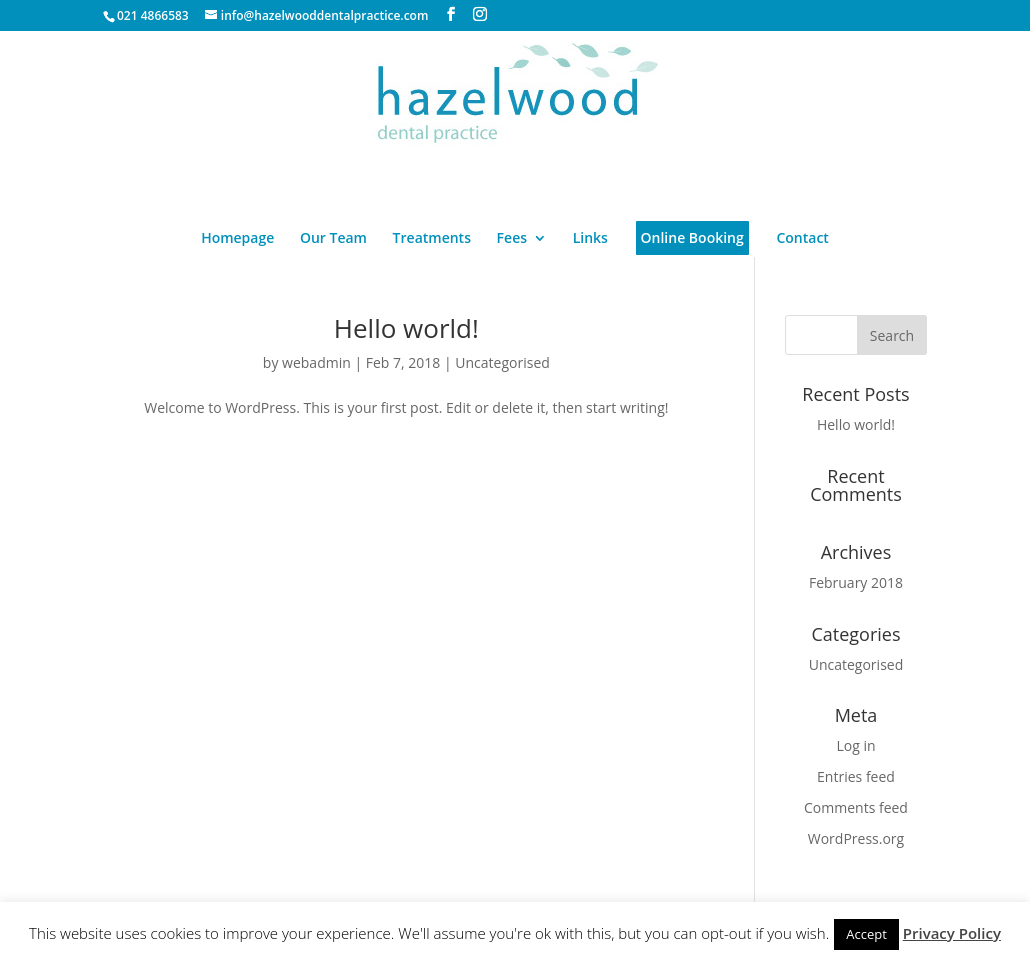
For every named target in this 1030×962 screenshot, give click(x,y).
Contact (802, 239)
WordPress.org (856, 838)
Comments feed (856, 807)
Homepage (237, 239)
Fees (512, 239)
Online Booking (692, 237)
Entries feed (856, 776)
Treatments (432, 239)
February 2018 (856, 582)
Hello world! (406, 328)
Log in (855, 745)
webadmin (316, 362)
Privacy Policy (952, 933)
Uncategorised (502, 362)
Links (590, 239)
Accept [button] (866, 934)
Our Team (333, 239)
